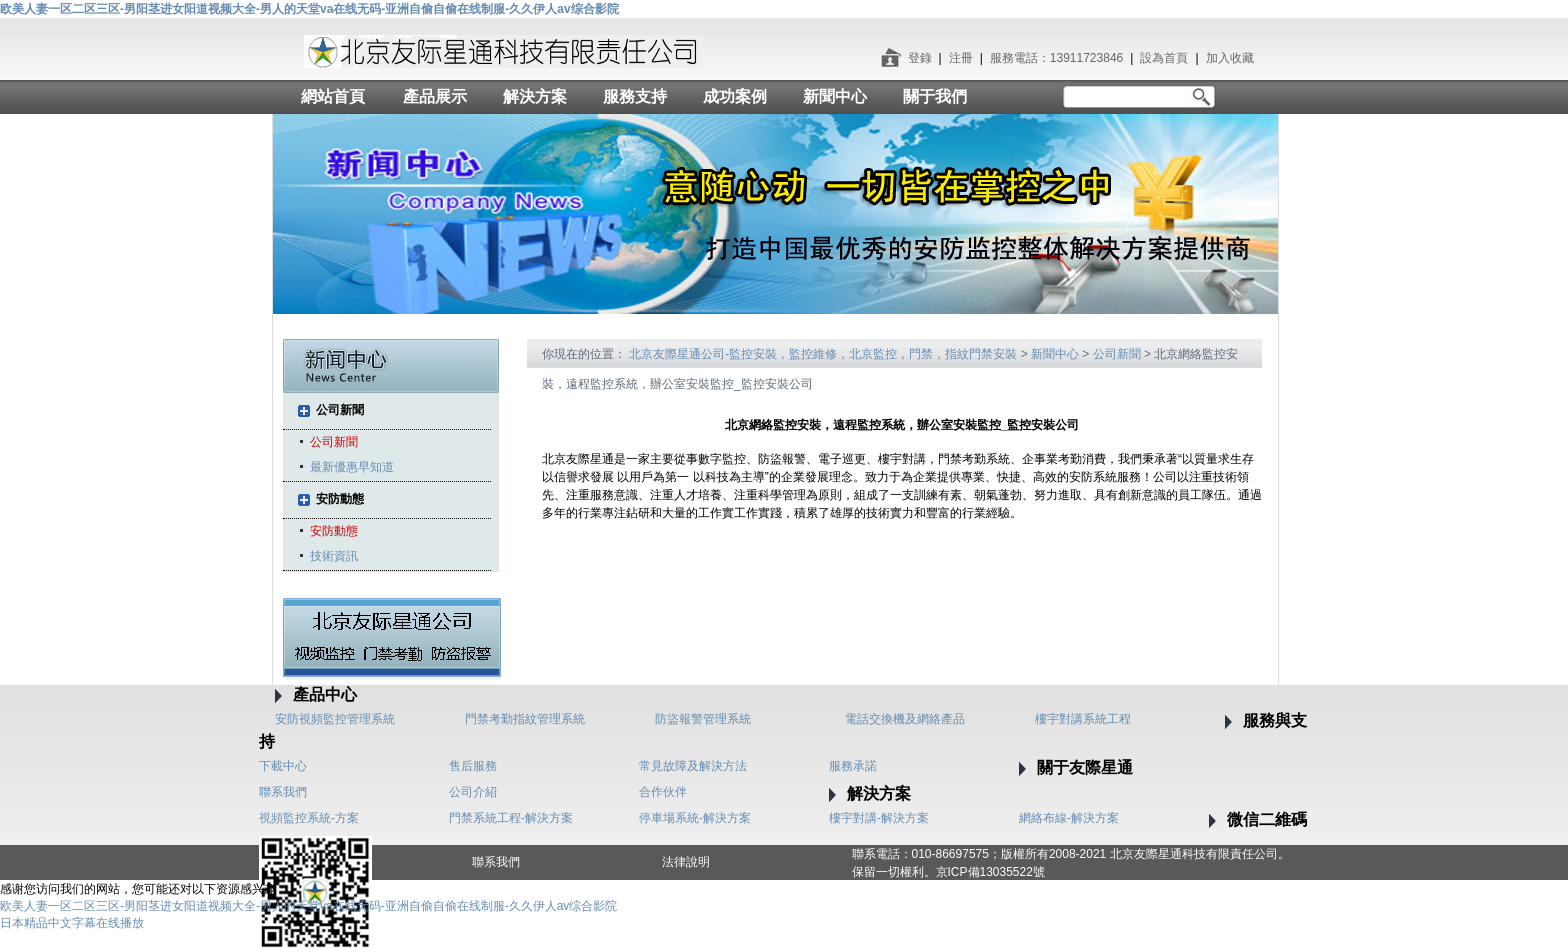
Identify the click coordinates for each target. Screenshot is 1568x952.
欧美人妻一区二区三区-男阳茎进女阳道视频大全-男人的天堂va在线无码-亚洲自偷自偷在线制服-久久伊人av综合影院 (309, 9)
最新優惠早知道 (352, 467)
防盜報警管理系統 (703, 719)
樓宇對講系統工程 (1083, 719)
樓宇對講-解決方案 (879, 818)
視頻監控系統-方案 (309, 818)
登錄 (920, 58)
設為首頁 (1164, 58)
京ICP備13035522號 (990, 872)
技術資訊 (334, 556)
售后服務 (473, 766)
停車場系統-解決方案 (695, 818)
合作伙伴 (663, 792)
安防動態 (340, 499)
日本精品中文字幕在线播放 (72, 923)
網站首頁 (333, 96)
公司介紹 (473, 792)
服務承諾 (853, 766)
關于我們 (935, 96)
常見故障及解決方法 (693, 766)
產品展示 (435, 96)
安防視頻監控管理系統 (335, 719)
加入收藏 (1230, 58)
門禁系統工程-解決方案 (511, 818)
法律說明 (686, 862)
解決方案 (535, 96)
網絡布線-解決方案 (1069, 818)
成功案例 (735, 96)
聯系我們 (283, 792)
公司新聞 (340, 410)
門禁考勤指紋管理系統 (525, 719)
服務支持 (635, 96)
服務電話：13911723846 (1056, 58)
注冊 (961, 58)
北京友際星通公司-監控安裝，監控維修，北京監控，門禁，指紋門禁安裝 (823, 354)
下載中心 (283, 766)
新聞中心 (835, 96)
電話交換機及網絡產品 (905, 719)
